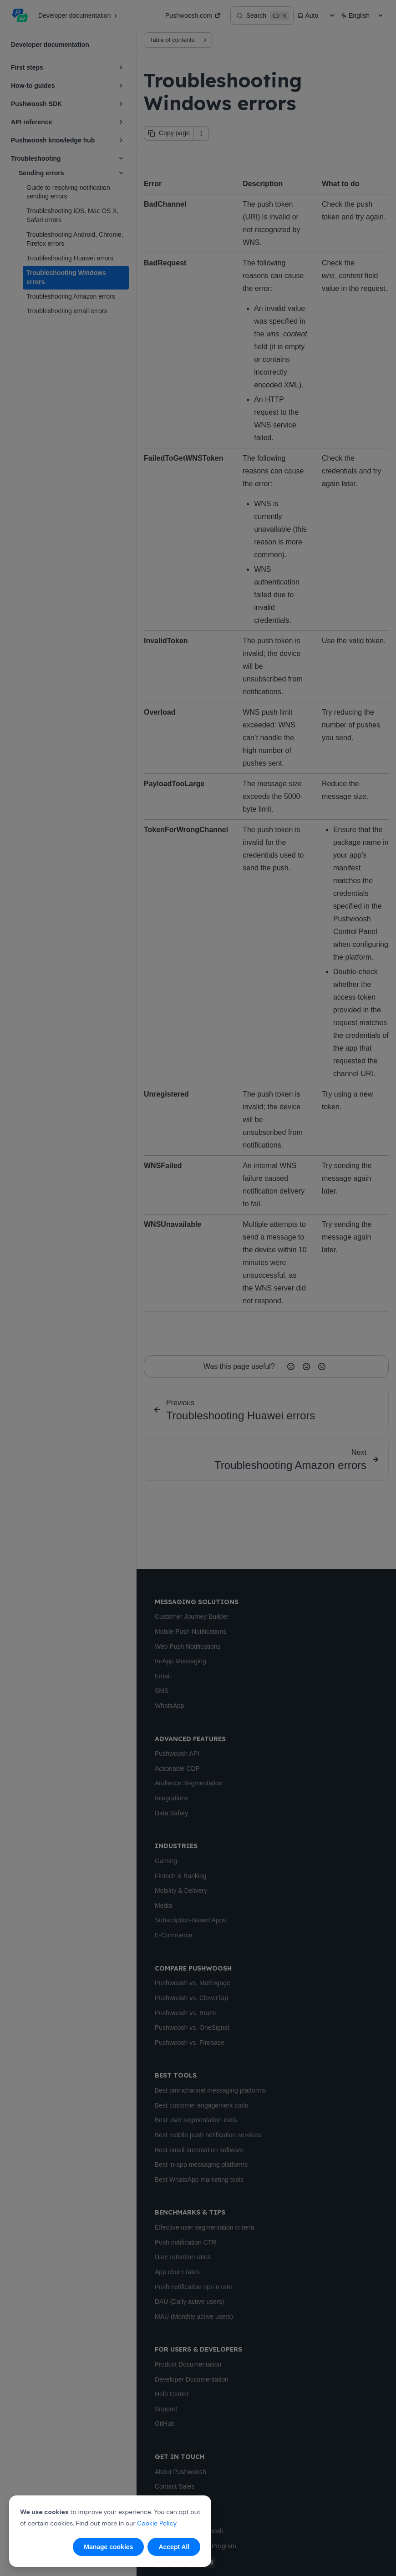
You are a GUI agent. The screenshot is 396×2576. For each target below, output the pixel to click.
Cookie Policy (156, 2523)
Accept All (173, 2547)
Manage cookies (108, 2547)
